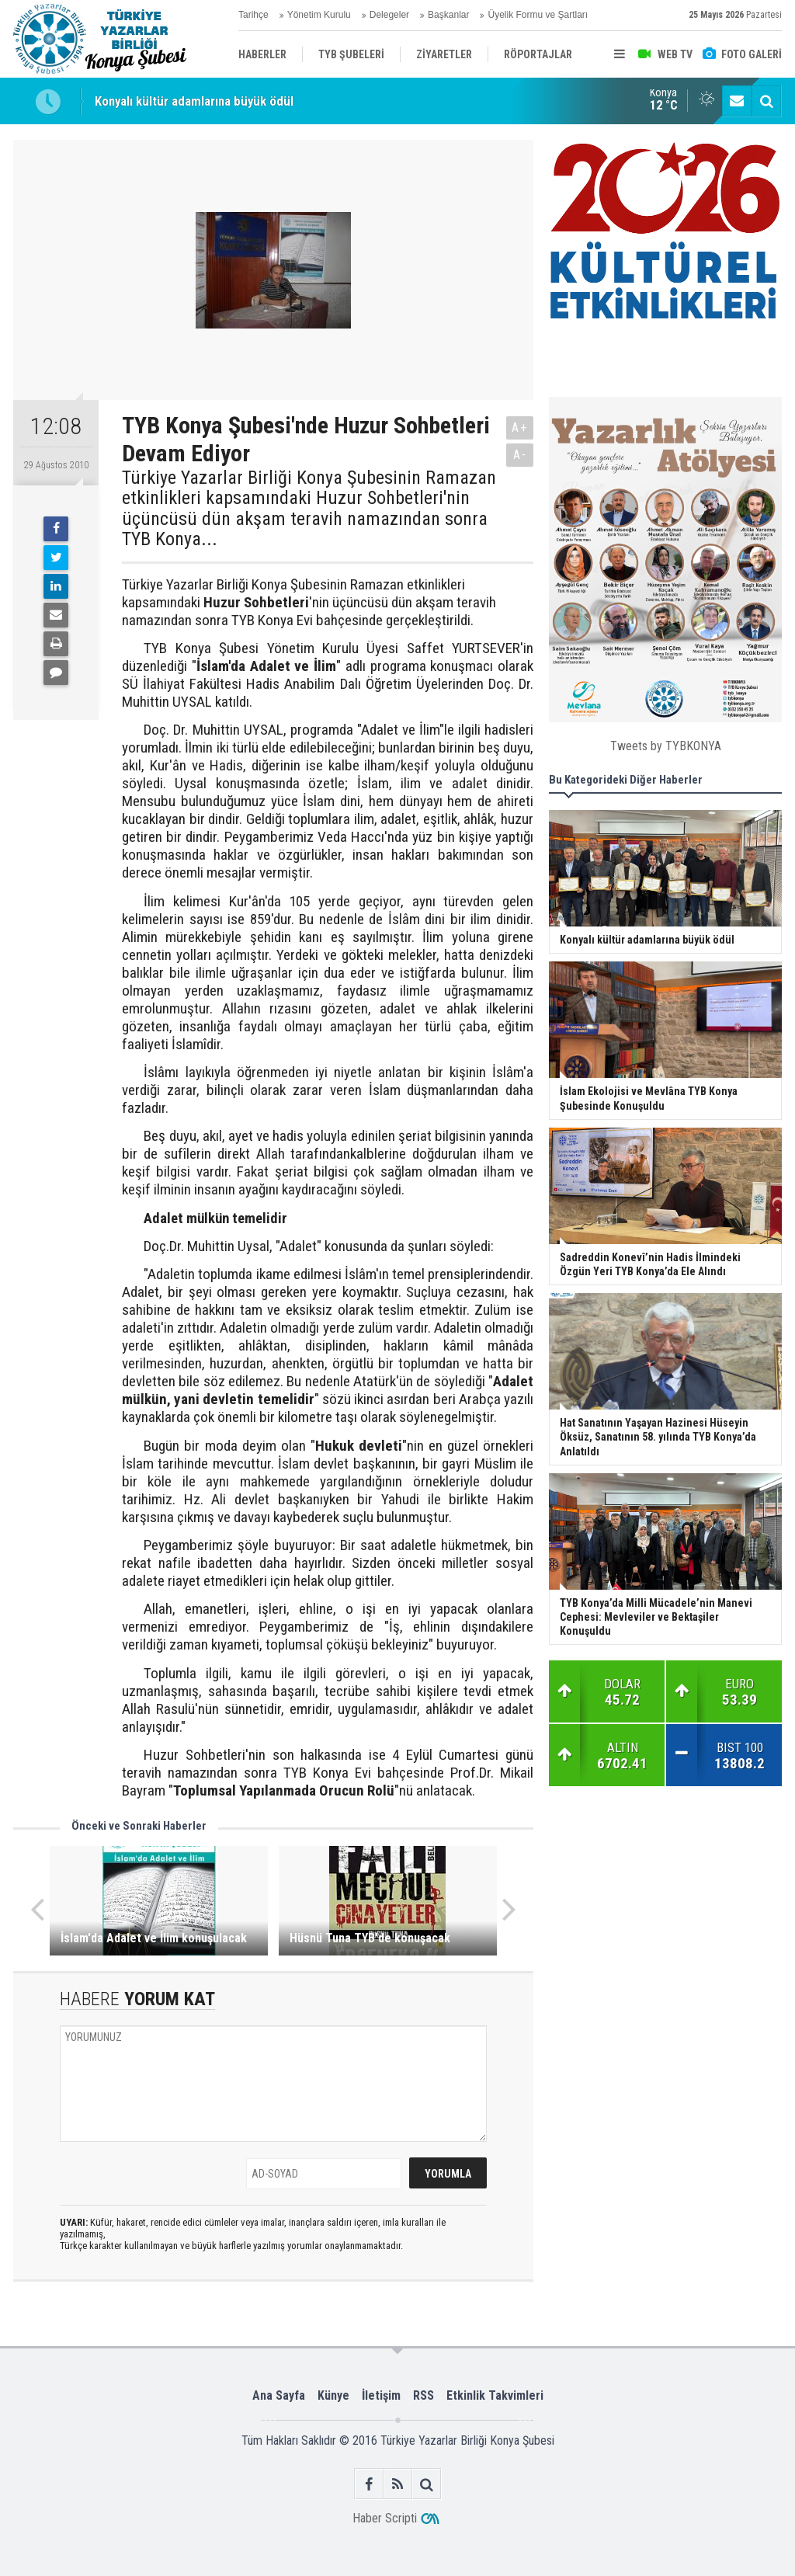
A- (520, 454)
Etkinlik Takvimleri (494, 2395)
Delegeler (389, 14)
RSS (423, 2395)
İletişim (381, 2395)
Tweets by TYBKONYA (665, 746)
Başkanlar (448, 14)
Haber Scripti (384, 2518)
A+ (520, 427)
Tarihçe (253, 14)
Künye (333, 2395)
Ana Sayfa (278, 2395)
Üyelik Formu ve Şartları (538, 14)
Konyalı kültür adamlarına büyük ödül (194, 101)
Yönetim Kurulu (319, 14)
